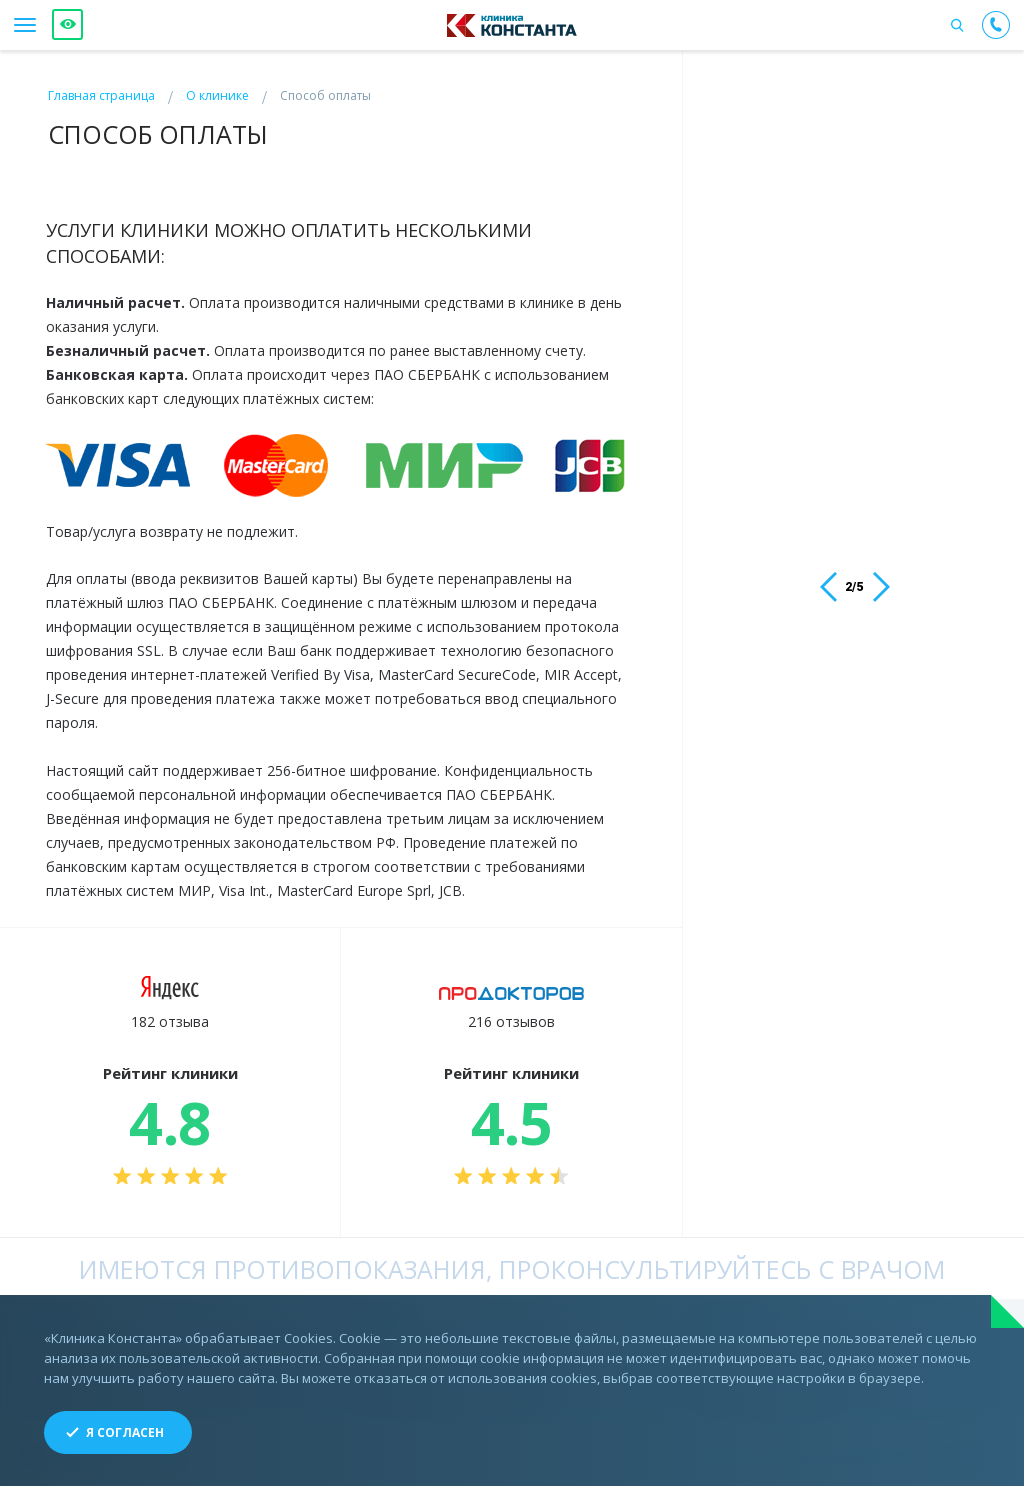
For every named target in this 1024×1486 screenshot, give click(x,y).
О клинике (217, 95)
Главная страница (101, 95)
